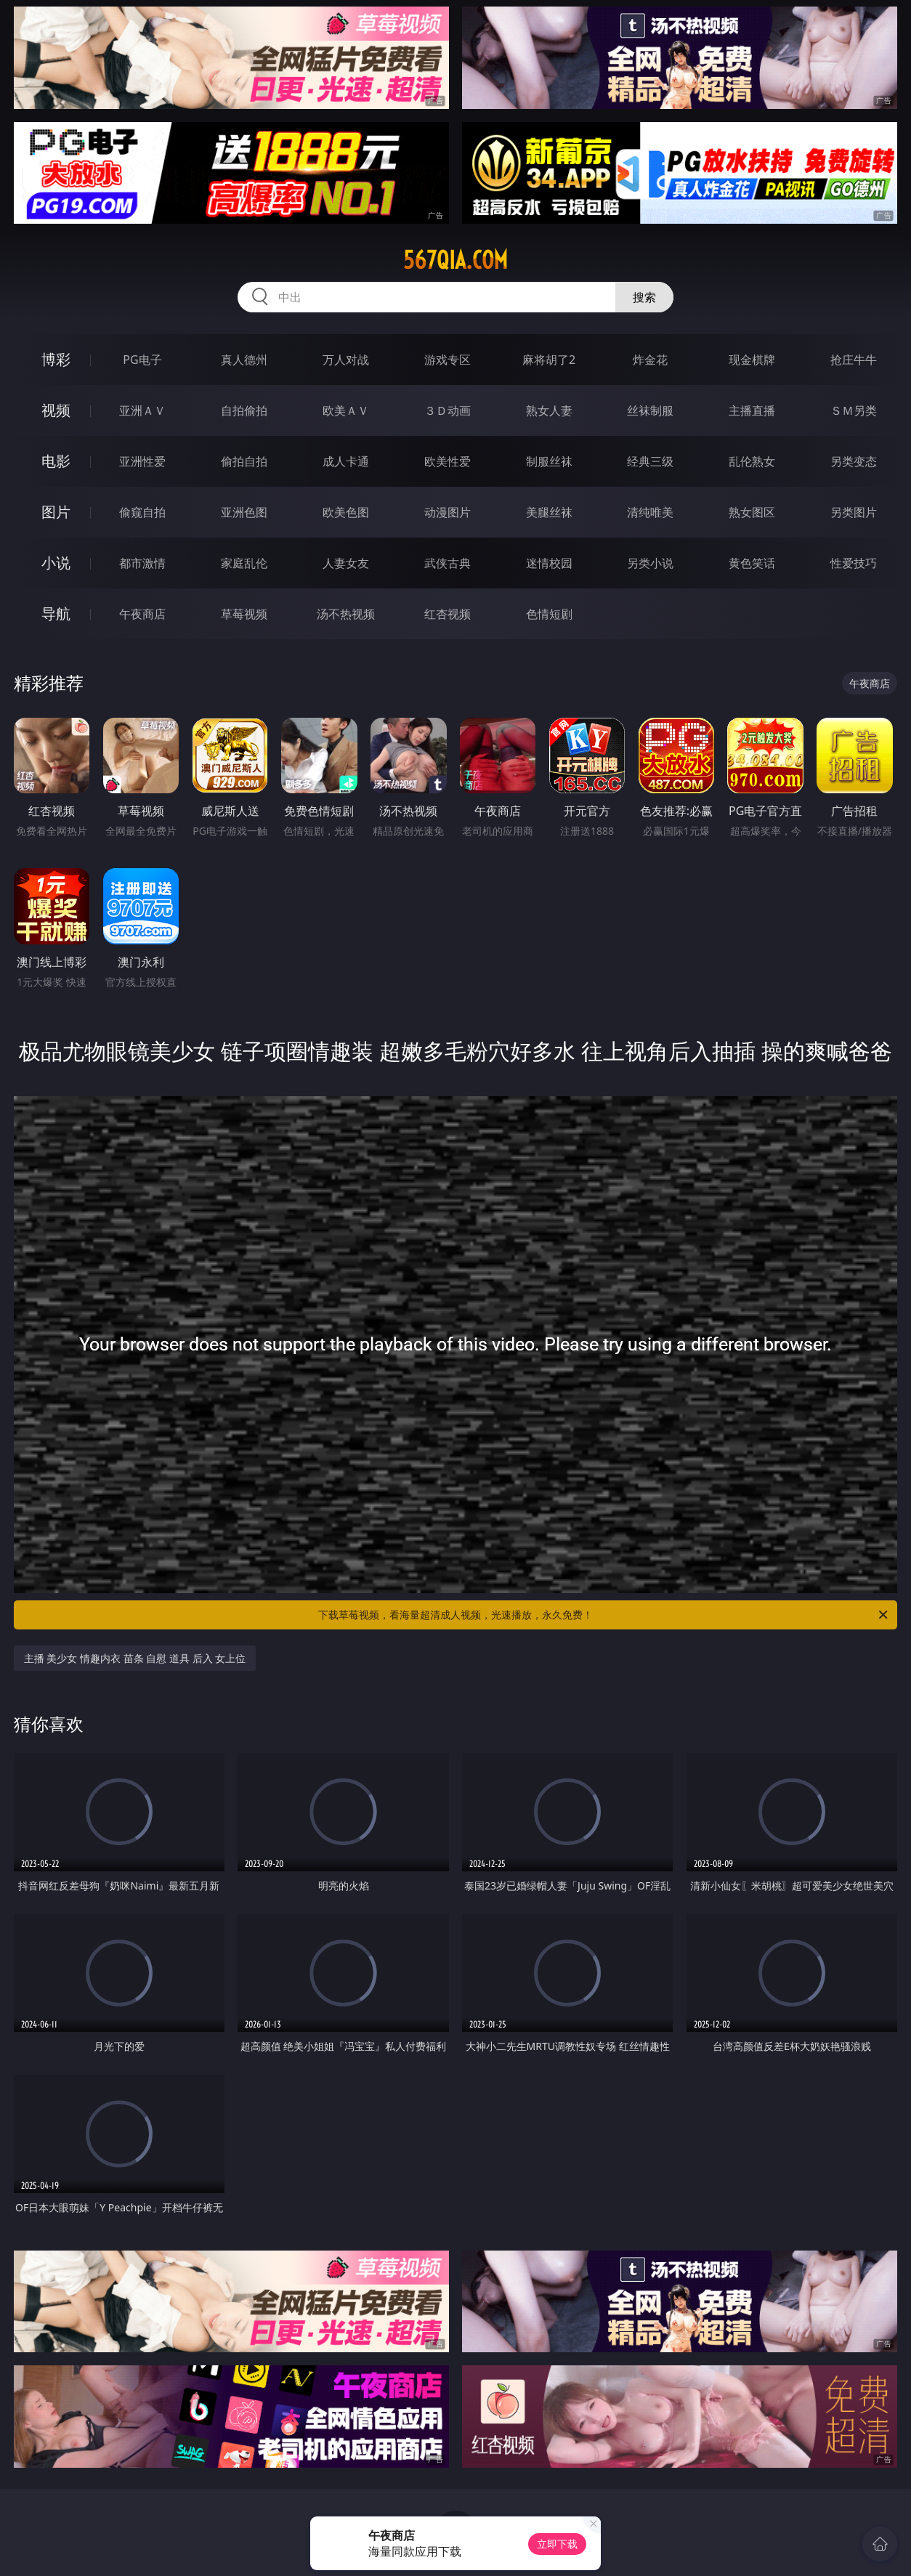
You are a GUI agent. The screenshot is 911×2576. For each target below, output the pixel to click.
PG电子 (142, 360)
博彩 (55, 359)
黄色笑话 (752, 563)
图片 (55, 512)
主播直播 (752, 410)
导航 (55, 613)
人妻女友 (346, 563)
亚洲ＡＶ (142, 410)
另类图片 (853, 512)
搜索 (644, 297)
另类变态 (853, 461)
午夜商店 (142, 614)
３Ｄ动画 (447, 410)
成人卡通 (346, 461)
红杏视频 (447, 614)
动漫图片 (447, 512)
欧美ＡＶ (346, 410)
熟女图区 (752, 512)
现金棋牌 (752, 360)
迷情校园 (549, 563)
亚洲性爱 (142, 461)
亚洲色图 (244, 512)
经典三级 (650, 461)
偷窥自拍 (142, 512)
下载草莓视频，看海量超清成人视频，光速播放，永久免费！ (604, 1615)
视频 (55, 410)
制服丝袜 (549, 461)
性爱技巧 (853, 563)
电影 (55, 461)
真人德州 (244, 360)
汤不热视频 (346, 614)
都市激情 (142, 563)
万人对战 (346, 360)
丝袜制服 (650, 410)
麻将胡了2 (548, 360)
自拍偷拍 (244, 410)
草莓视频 (244, 614)
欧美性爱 (447, 461)
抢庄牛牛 (853, 360)
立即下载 (557, 2544)
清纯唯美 (650, 512)
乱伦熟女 (752, 461)
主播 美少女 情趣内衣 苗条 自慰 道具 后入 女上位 (135, 1658)
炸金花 (650, 360)
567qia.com (455, 260)
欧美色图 (346, 512)
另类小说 (650, 563)
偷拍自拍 (244, 461)
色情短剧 (549, 614)
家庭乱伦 (244, 563)
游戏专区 (447, 360)
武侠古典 (447, 563)
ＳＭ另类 (853, 410)
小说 (55, 562)
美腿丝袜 (549, 512)
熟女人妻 (549, 410)
